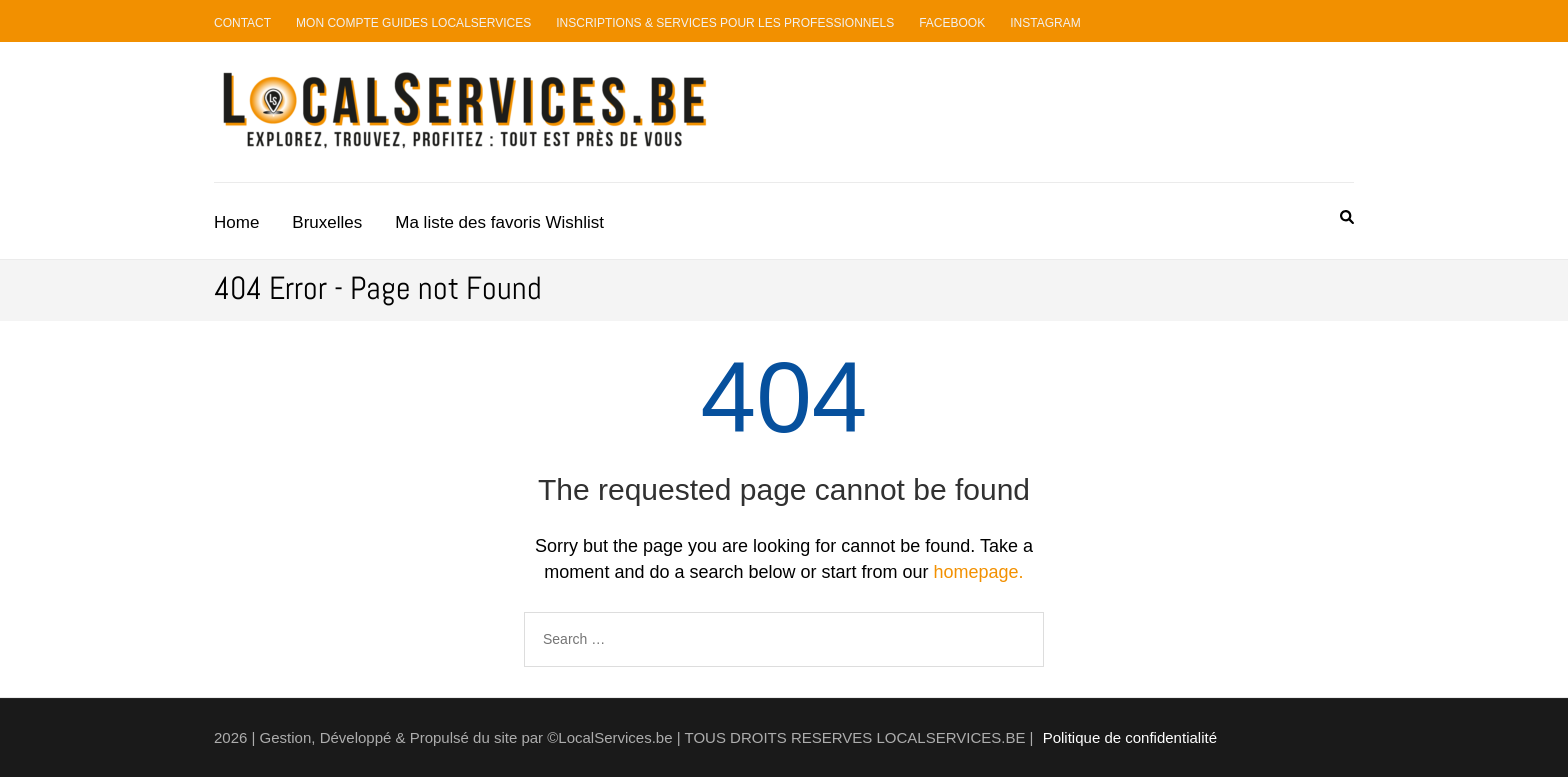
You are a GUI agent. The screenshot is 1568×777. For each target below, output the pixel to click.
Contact (242, 23)
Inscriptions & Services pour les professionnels (725, 23)
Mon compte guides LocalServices (413, 23)
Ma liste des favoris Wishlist (499, 222)
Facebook (952, 23)
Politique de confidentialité (1130, 737)
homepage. (979, 572)
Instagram (1045, 23)
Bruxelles (327, 222)
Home (236, 222)
